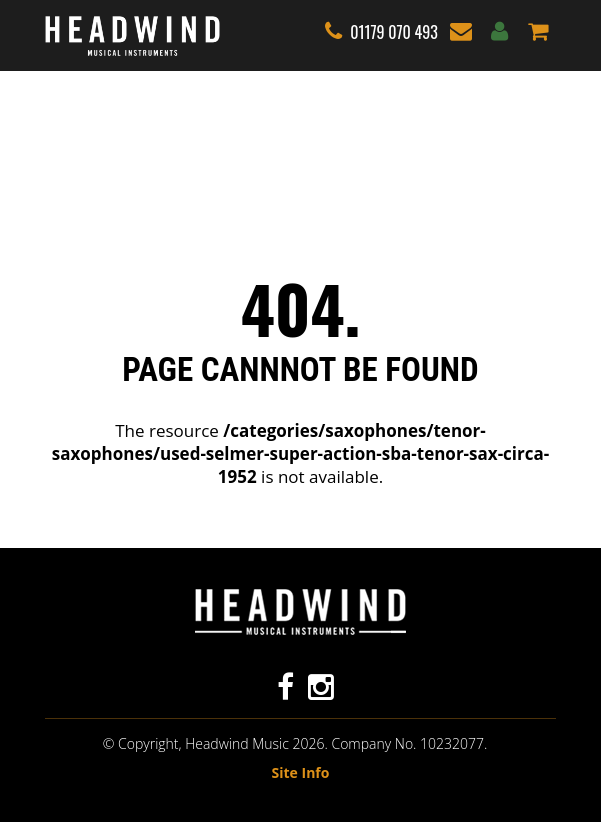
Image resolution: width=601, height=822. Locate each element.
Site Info (301, 772)
